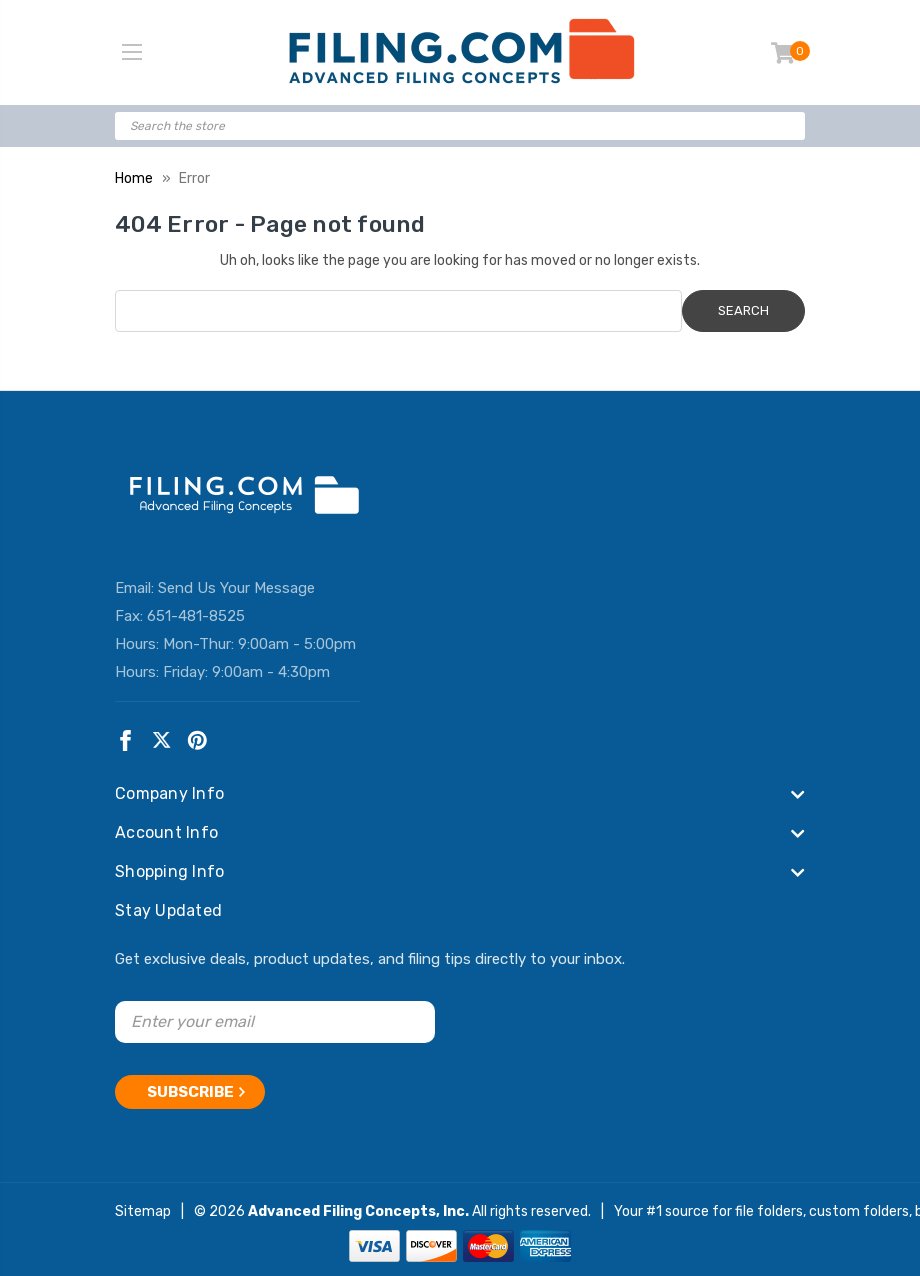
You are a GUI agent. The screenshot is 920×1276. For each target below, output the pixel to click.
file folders (769, 1205)
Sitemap (143, 1205)
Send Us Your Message (236, 588)
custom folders (859, 1205)
